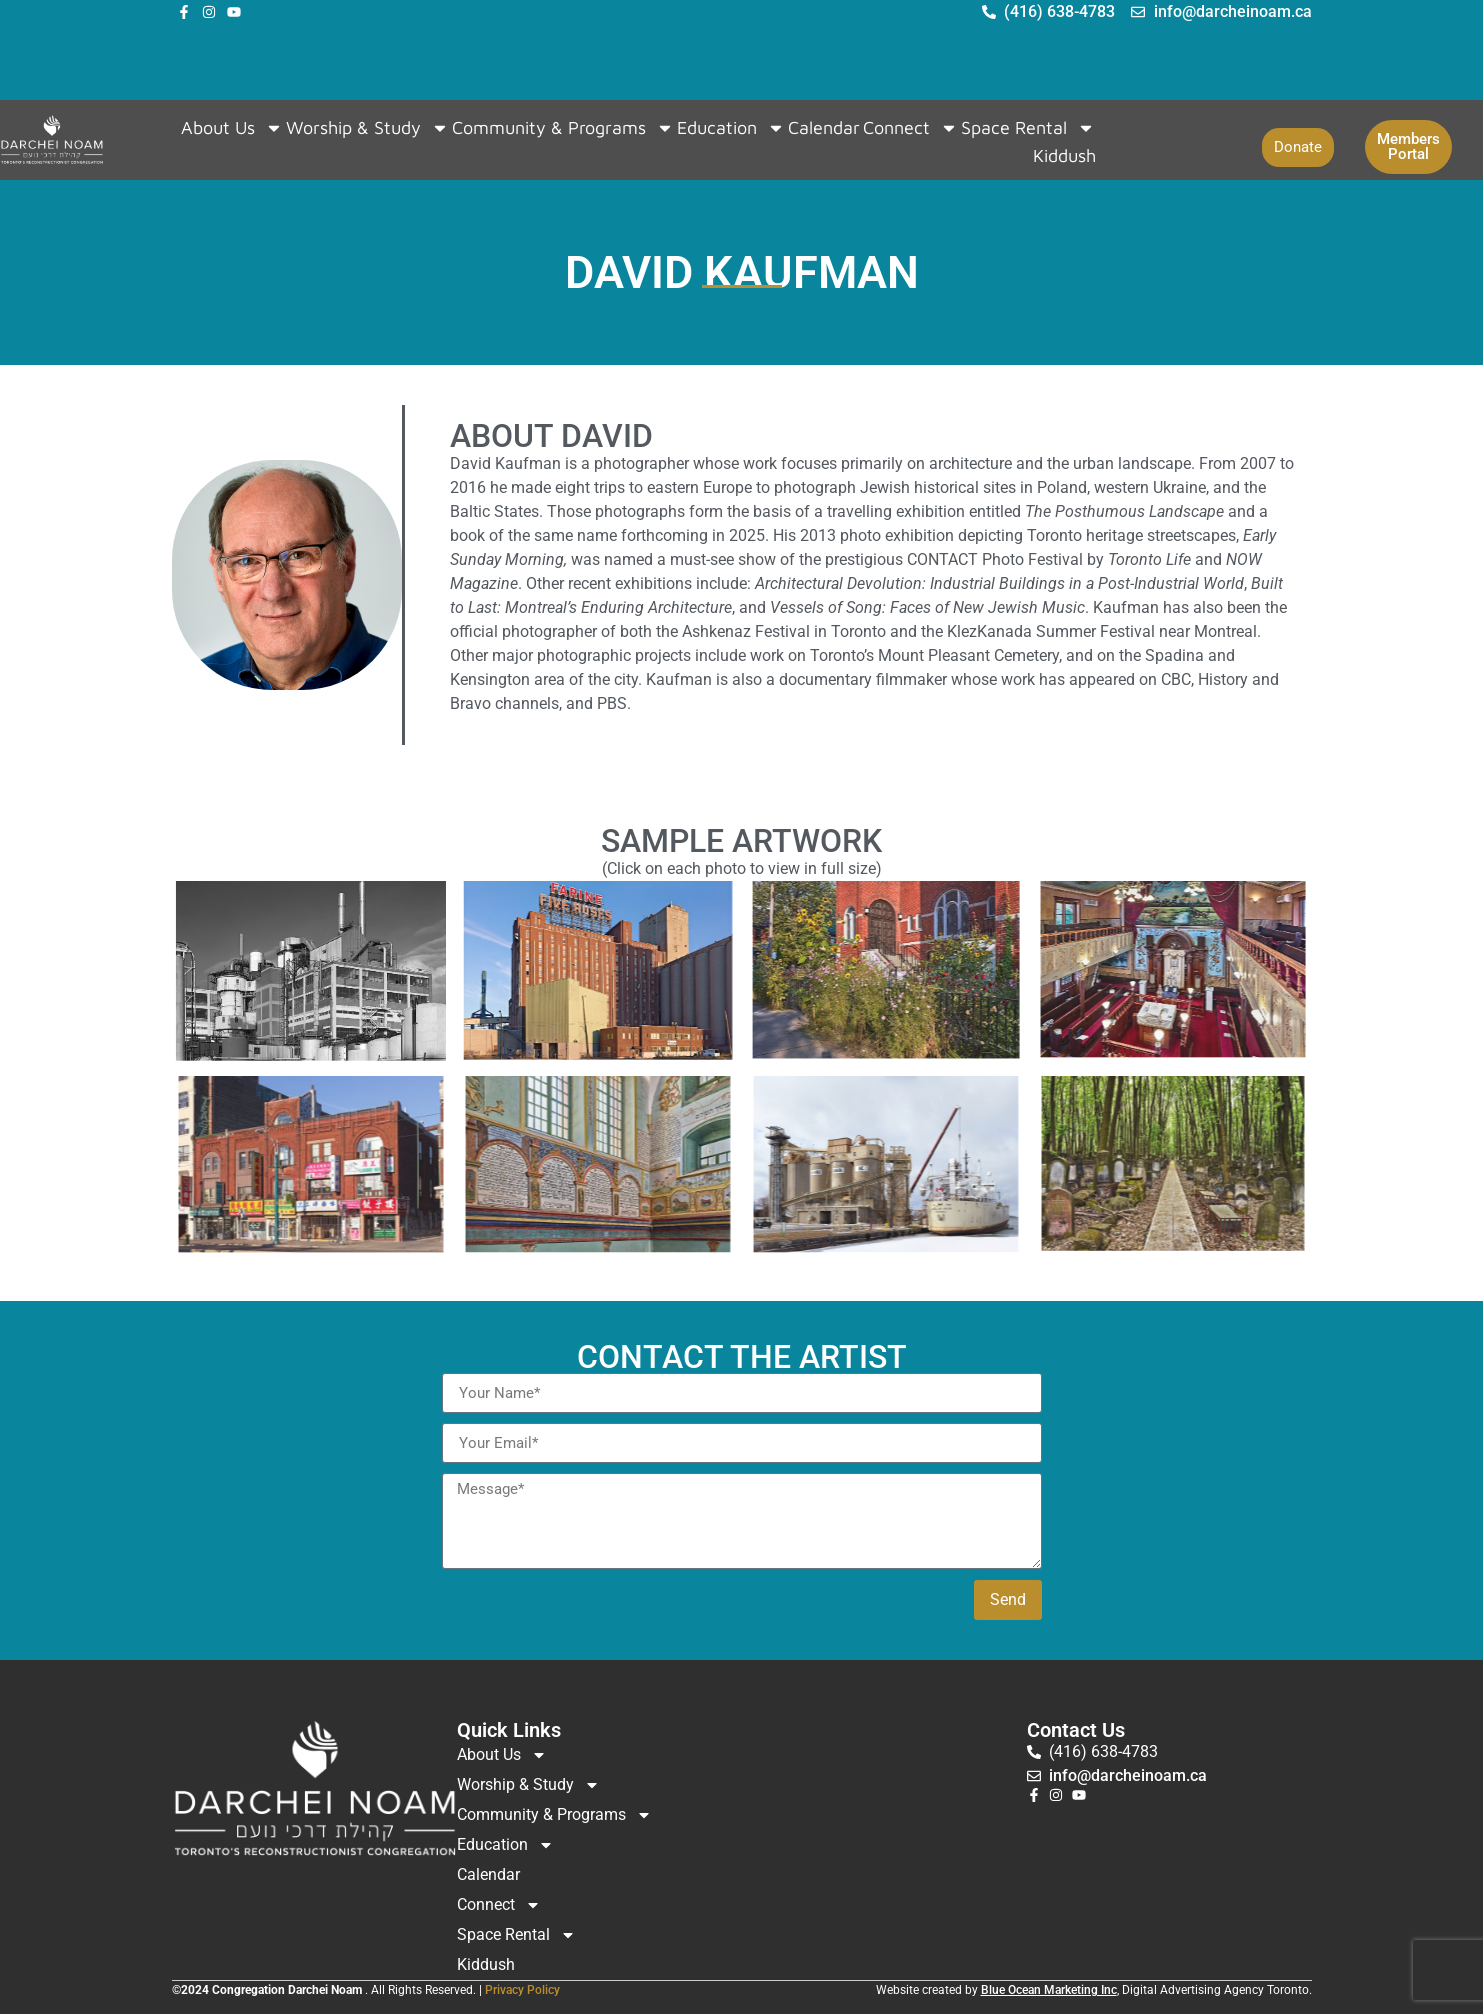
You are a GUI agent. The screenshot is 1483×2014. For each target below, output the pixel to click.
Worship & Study (367, 128)
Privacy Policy (522, 1990)
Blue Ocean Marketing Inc (1049, 1990)
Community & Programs (563, 128)
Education (731, 128)
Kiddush (1064, 155)
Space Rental (1028, 128)
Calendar (824, 127)
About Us (232, 128)
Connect (910, 128)
